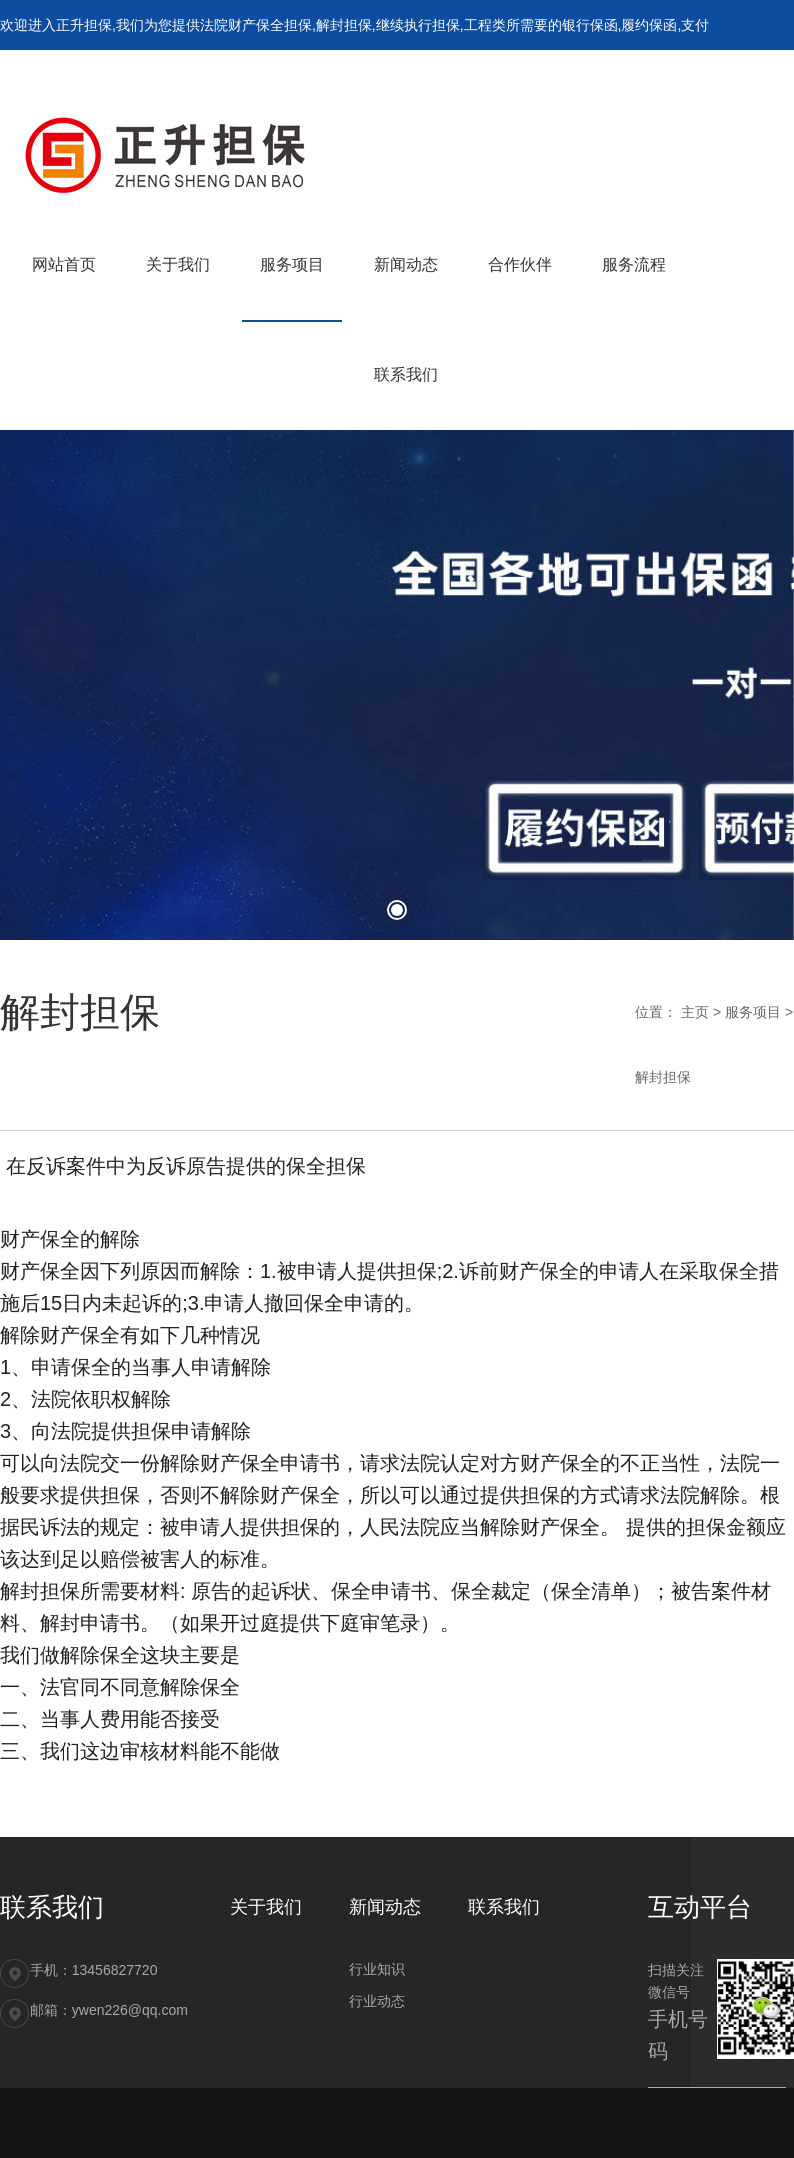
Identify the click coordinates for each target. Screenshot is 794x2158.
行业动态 (377, 2001)
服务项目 (753, 1012)
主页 (695, 1012)
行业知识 (377, 1969)
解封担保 (663, 1077)
